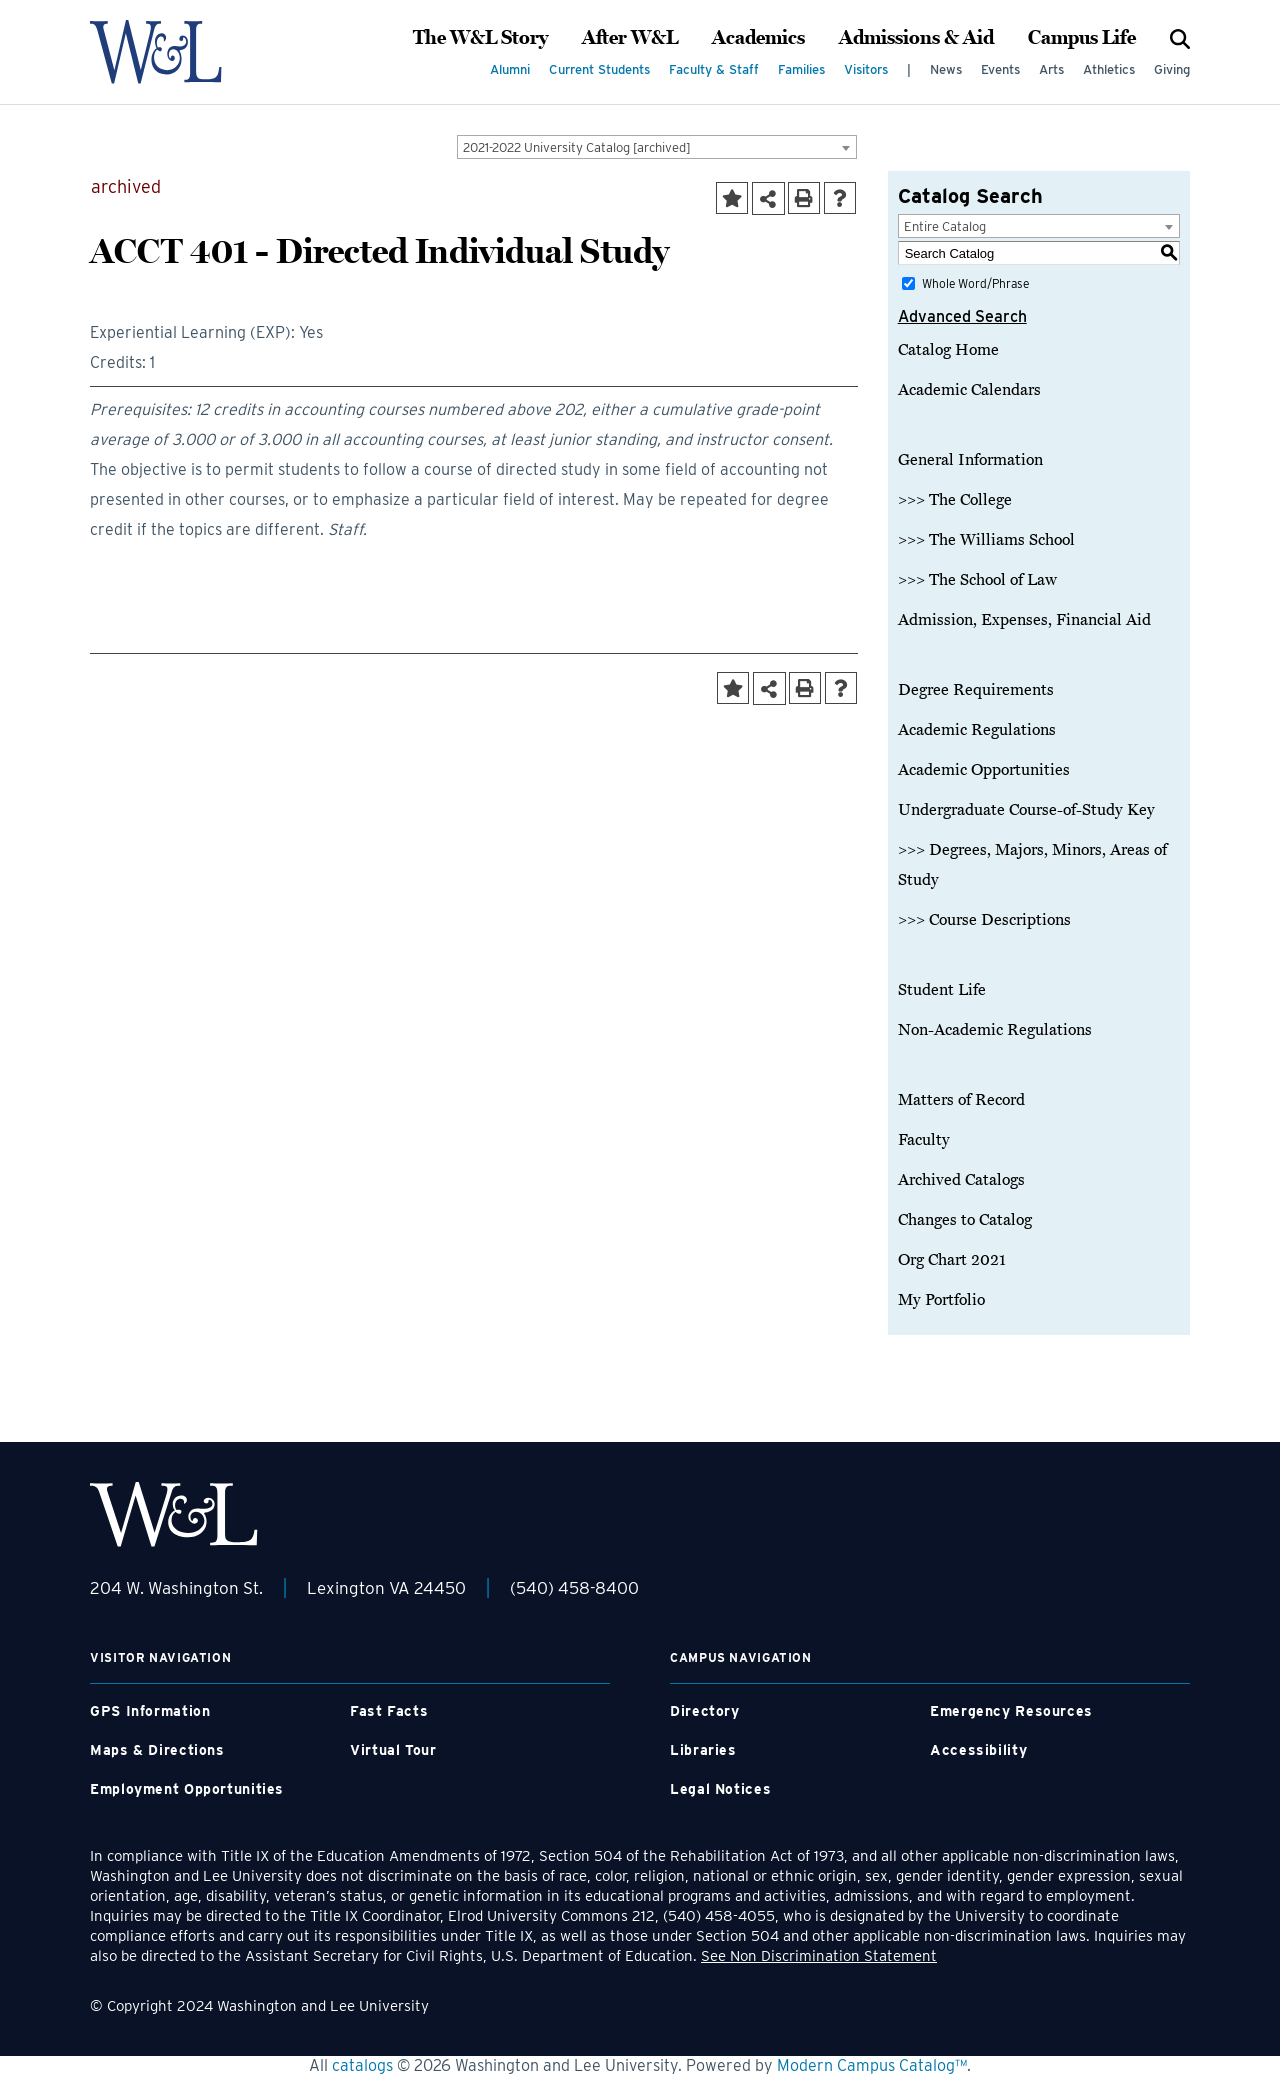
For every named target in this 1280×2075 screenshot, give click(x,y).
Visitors (866, 69)
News (946, 69)
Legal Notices (720, 1789)
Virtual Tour (393, 1750)
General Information (970, 460)
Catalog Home (948, 350)
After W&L (630, 38)
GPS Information (150, 1711)
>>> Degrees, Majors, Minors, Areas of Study (1032, 865)
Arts (1051, 69)
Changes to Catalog (965, 1220)
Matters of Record (961, 1100)
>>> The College (955, 500)
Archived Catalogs (961, 1180)
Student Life (942, 990)
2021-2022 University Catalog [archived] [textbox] (577, 147)
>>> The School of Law (977, 580)
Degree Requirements (976, 690)
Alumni (510, 69)
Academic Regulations (977, 730)
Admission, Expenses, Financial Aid (1024, 620)
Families (801, 69)
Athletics (1109, 69)
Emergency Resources (1011, 1711)
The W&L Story (480, 38)
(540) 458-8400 (574, 1588)
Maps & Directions (157, 1750)
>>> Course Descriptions (984, 920)
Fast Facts (389, 1711)
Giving (1172, 69)
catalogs (362, 2065)
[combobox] (657, 147)
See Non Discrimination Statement (819, 1956)
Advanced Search (962, 316)
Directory (705, 1711)
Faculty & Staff (714, 69)
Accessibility (978, 1750)
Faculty (924, 1140)
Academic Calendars (969, 390)
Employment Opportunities (187, 1789)
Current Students (599, 69)
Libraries (703, 1750)
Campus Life (1082, 38)
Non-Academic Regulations (995, 1030)
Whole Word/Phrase (975, 283)
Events (1000, 69)
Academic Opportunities (984, 770)
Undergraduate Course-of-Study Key (1026, 810)
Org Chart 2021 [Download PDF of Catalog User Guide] (952, 1260)
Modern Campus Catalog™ (872, 2065)
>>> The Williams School (986, 540)
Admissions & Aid (916, 38)
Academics (758, 38)
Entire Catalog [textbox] (945, 226)
